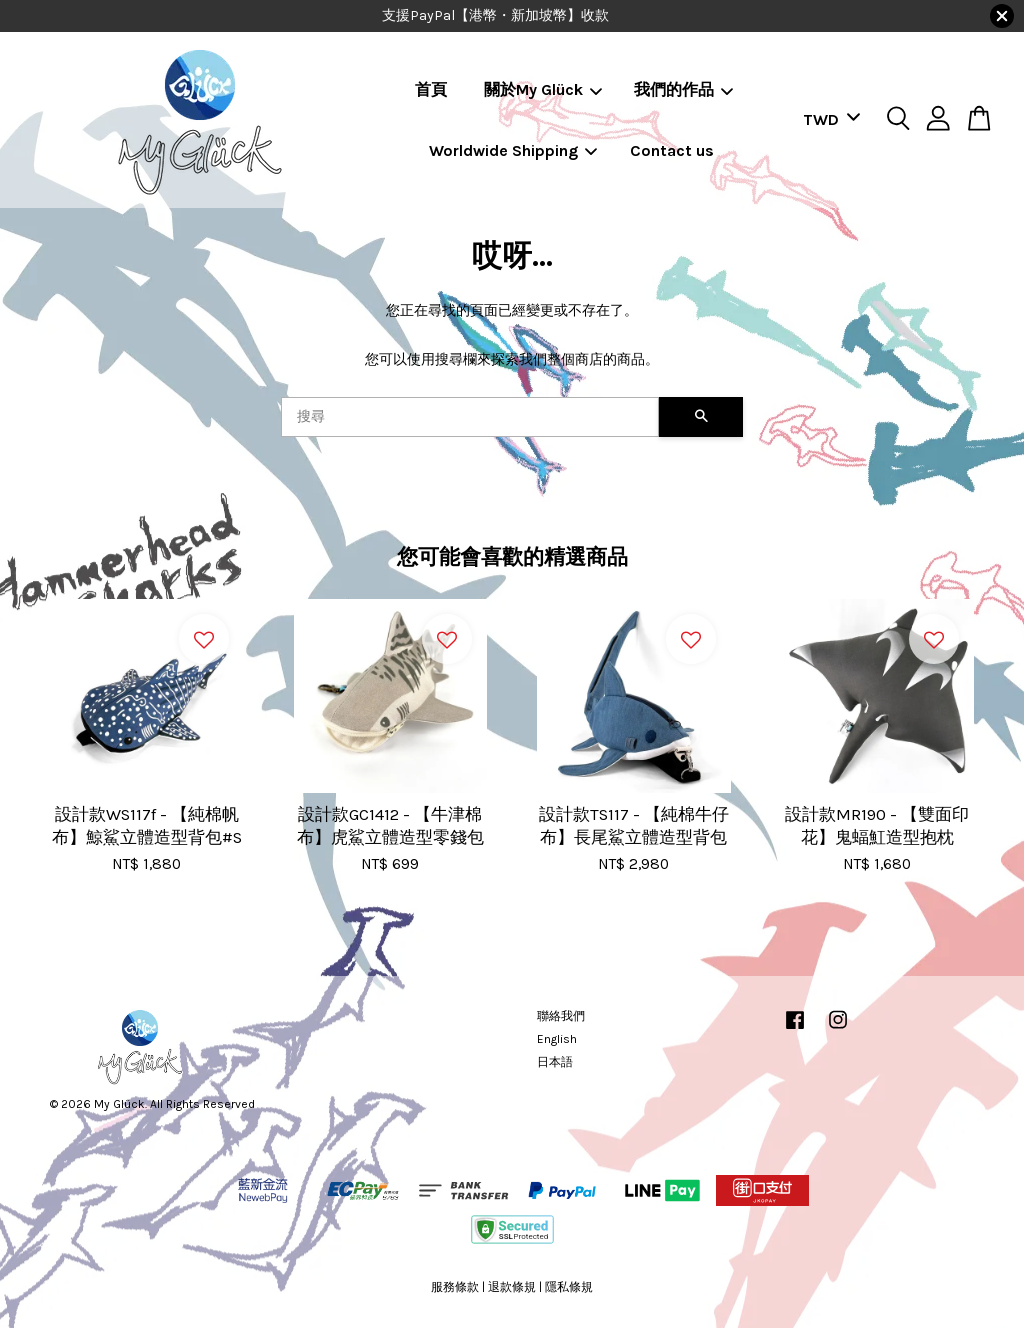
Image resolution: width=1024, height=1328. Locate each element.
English (557, 1039)
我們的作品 (683, 89)
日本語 (555, 1062)
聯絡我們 (561, 1016)
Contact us (672, 150)
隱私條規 (569, 1287)
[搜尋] (470, 417)
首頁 (431, 89)
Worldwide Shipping (513, 150)
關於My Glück (543, 89)
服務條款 (455, 1287)
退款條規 (512, 1287)
